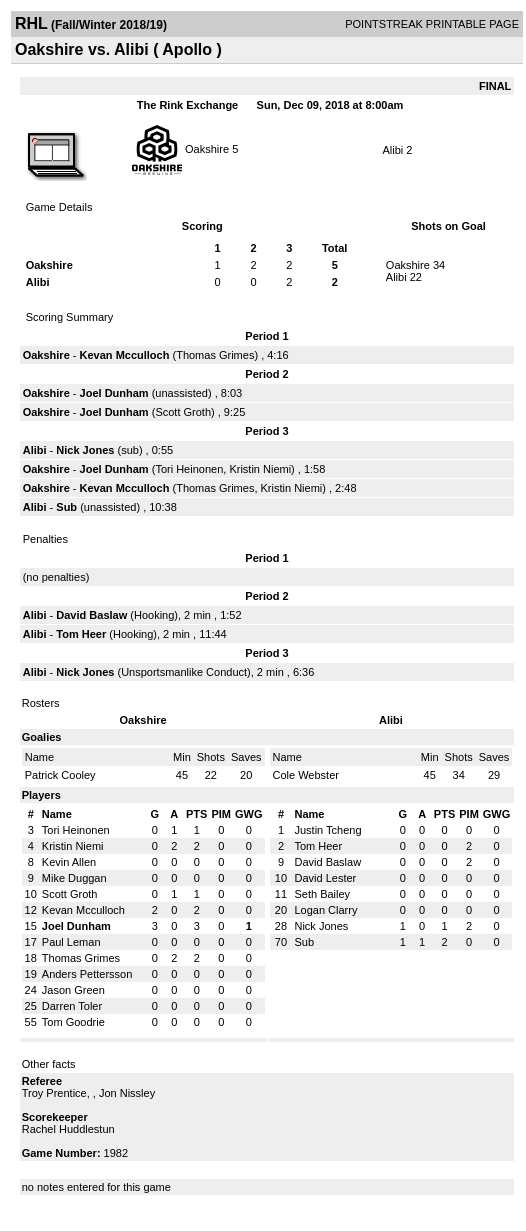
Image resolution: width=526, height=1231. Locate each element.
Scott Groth (183, 412)
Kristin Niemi (260, 469)
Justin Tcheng (327, 830)
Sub (68, 507)
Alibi (392, 150)
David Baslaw (91, 615)
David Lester (325, 878)
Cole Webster (306, 775)
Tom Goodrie (73, 1022)
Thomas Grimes (215, 355)
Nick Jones (85, 450)
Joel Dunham (114, 393)
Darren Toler (72, 1006)
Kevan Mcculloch (125, 355)
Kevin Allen (69, 862)
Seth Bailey (322, 894)
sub (130, 450)
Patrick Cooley (60, 775)
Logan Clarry (325, 910)
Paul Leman (71, 942)
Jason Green (73, 990)
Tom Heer (81, 634)
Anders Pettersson (87, 974)
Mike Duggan (74, 878)
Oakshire (207, 148)
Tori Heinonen (189, 469)
